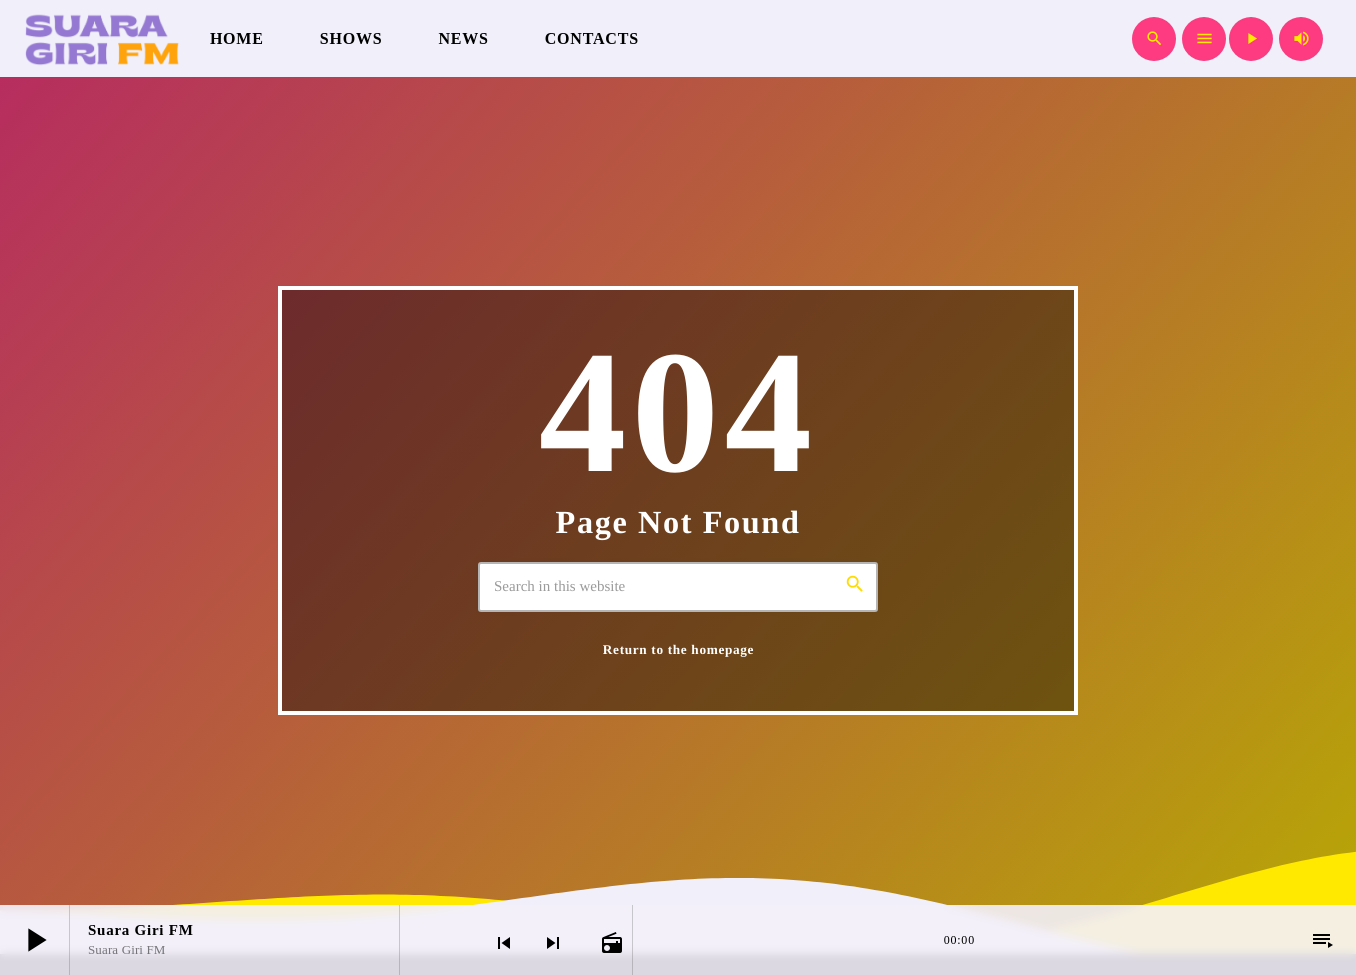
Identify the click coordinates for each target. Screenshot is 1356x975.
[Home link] (100, 39)
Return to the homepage (678, 649)
